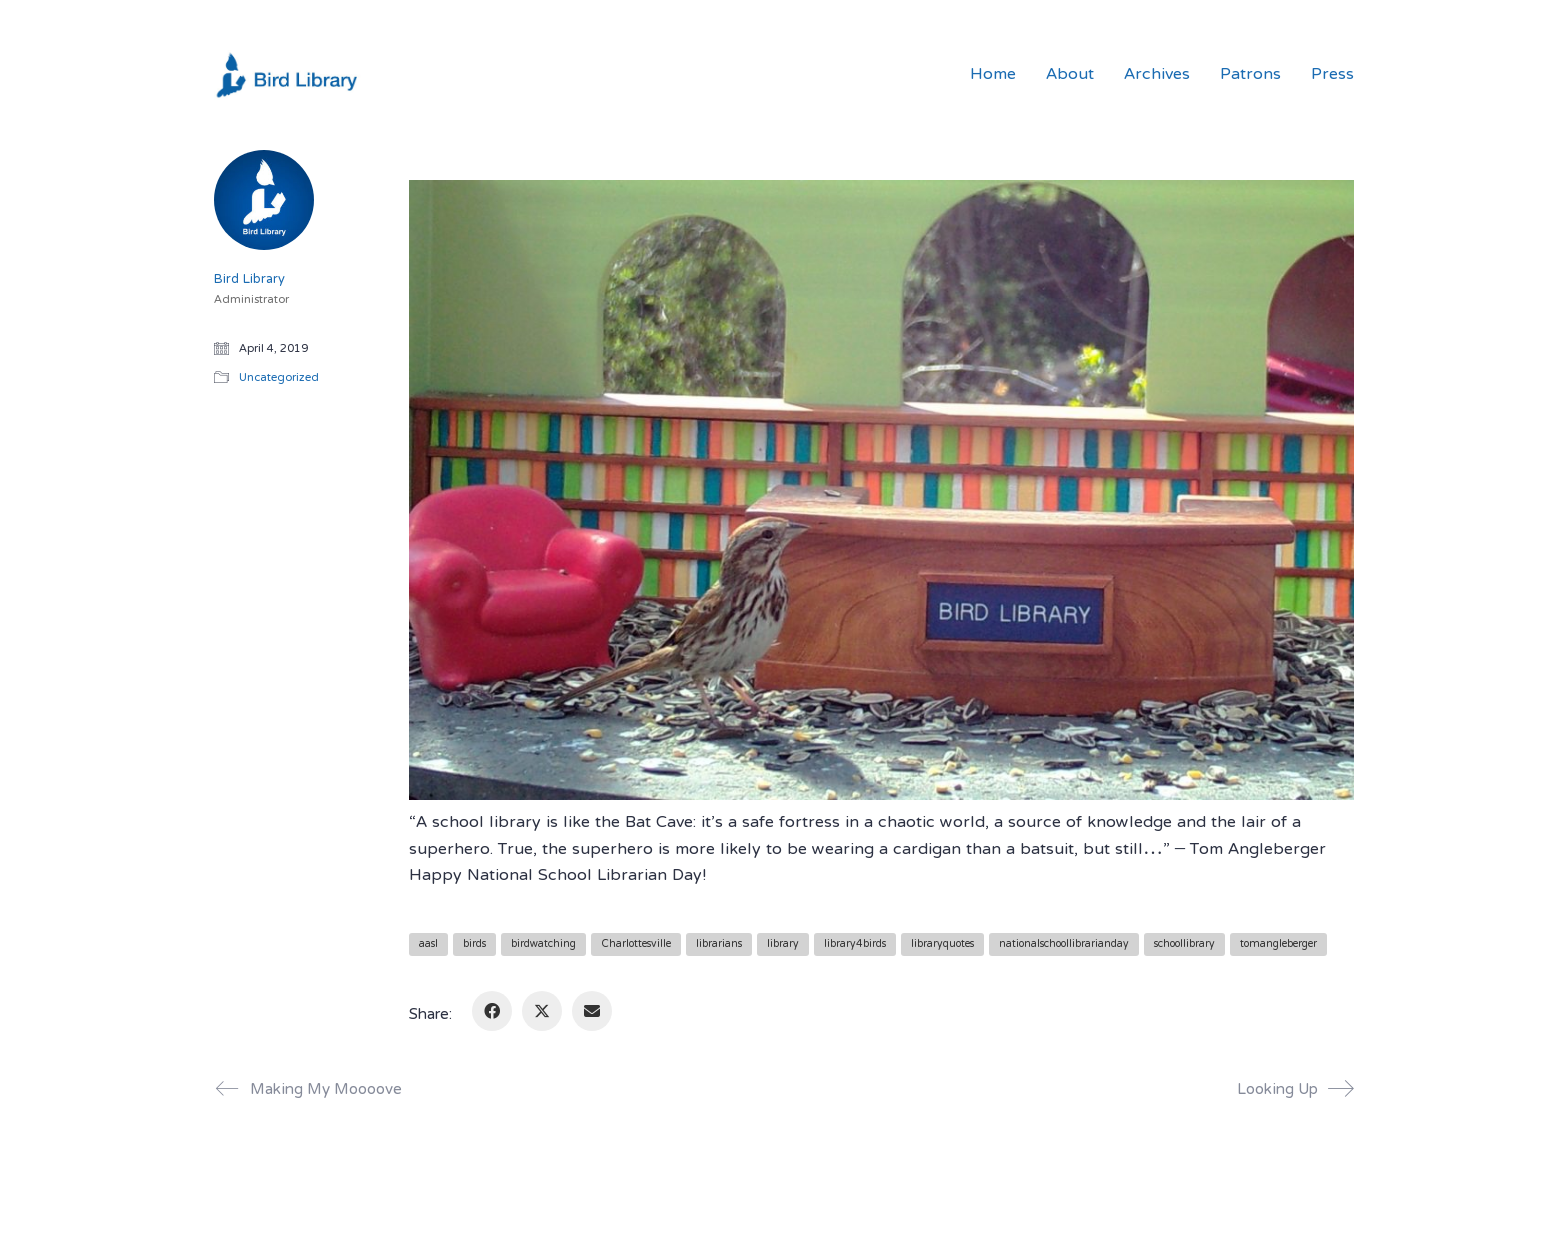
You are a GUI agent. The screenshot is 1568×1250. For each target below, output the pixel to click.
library (783, 944)
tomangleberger (1278, 944)
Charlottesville (636, 944)
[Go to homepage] (289, 75)
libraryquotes (942, 944)
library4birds (855, 944)
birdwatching (543, 944)
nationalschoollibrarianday (1064, 944)
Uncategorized (279, 378)
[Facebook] (492, 1011)
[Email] (592, 1011)
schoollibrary (1184, 944)
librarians (719, 944)
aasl (428, 944)
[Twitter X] (542, 1011)
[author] (264, 200)
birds (474, 944)
